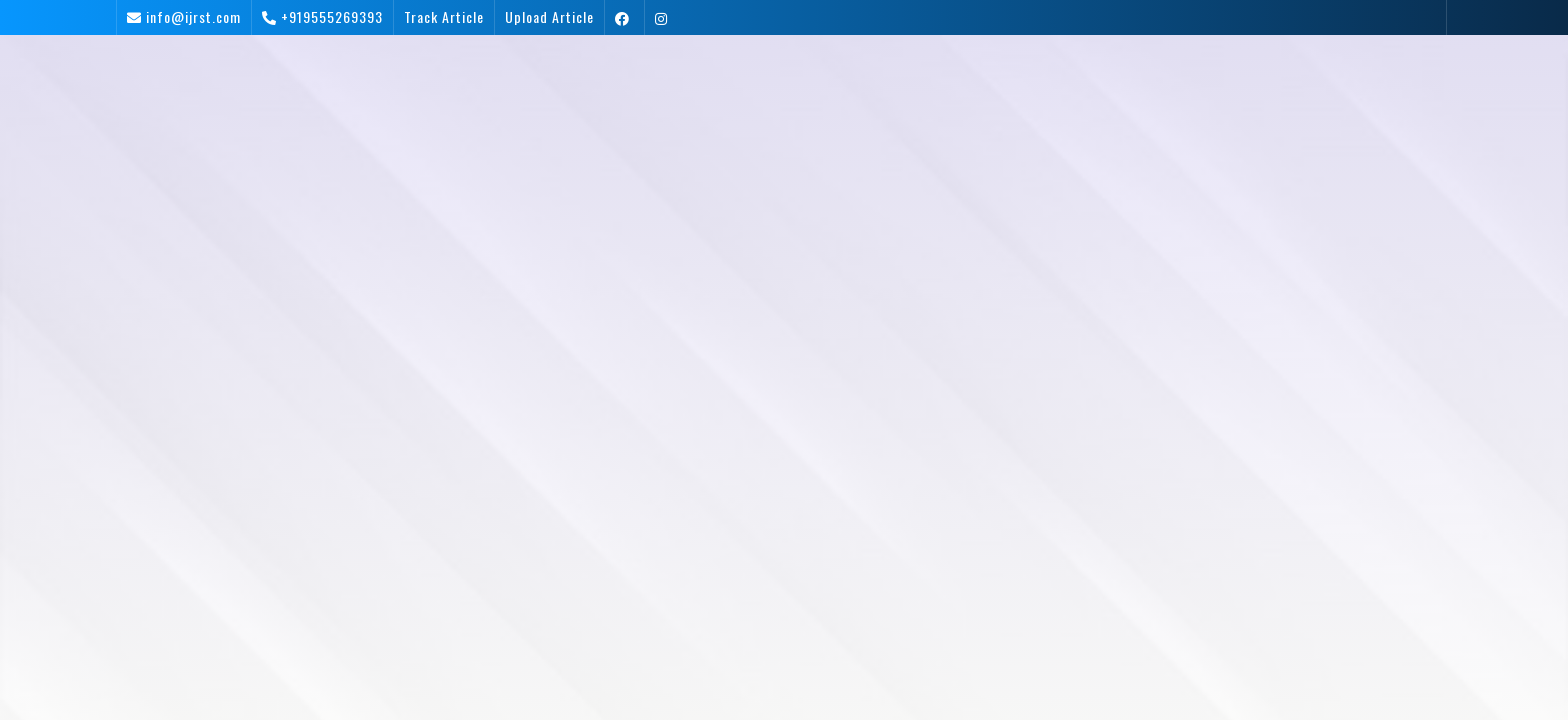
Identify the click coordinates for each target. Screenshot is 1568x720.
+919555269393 (332, 16)
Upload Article (549, 16)
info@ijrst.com (193, 16)
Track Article (444, 16)
